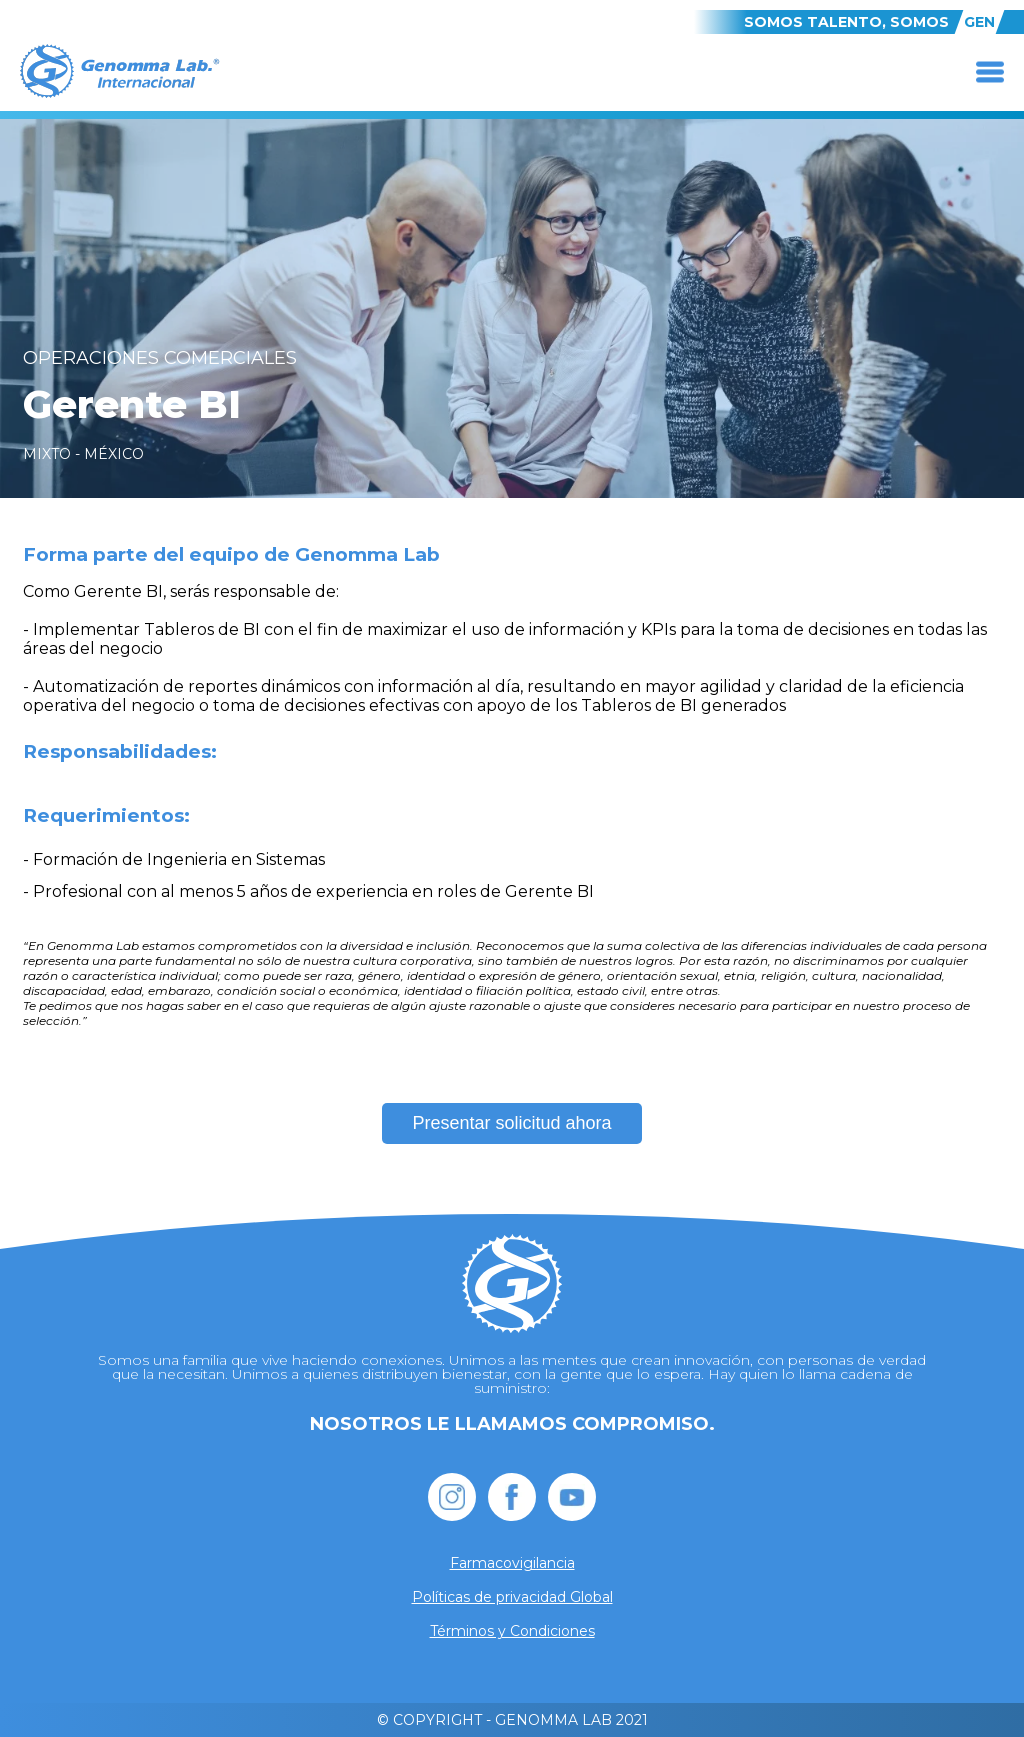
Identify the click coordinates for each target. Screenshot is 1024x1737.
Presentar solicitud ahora (511, 1123)
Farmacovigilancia (512, 1563)
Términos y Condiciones (512, 1631)
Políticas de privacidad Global (512, 1597)
